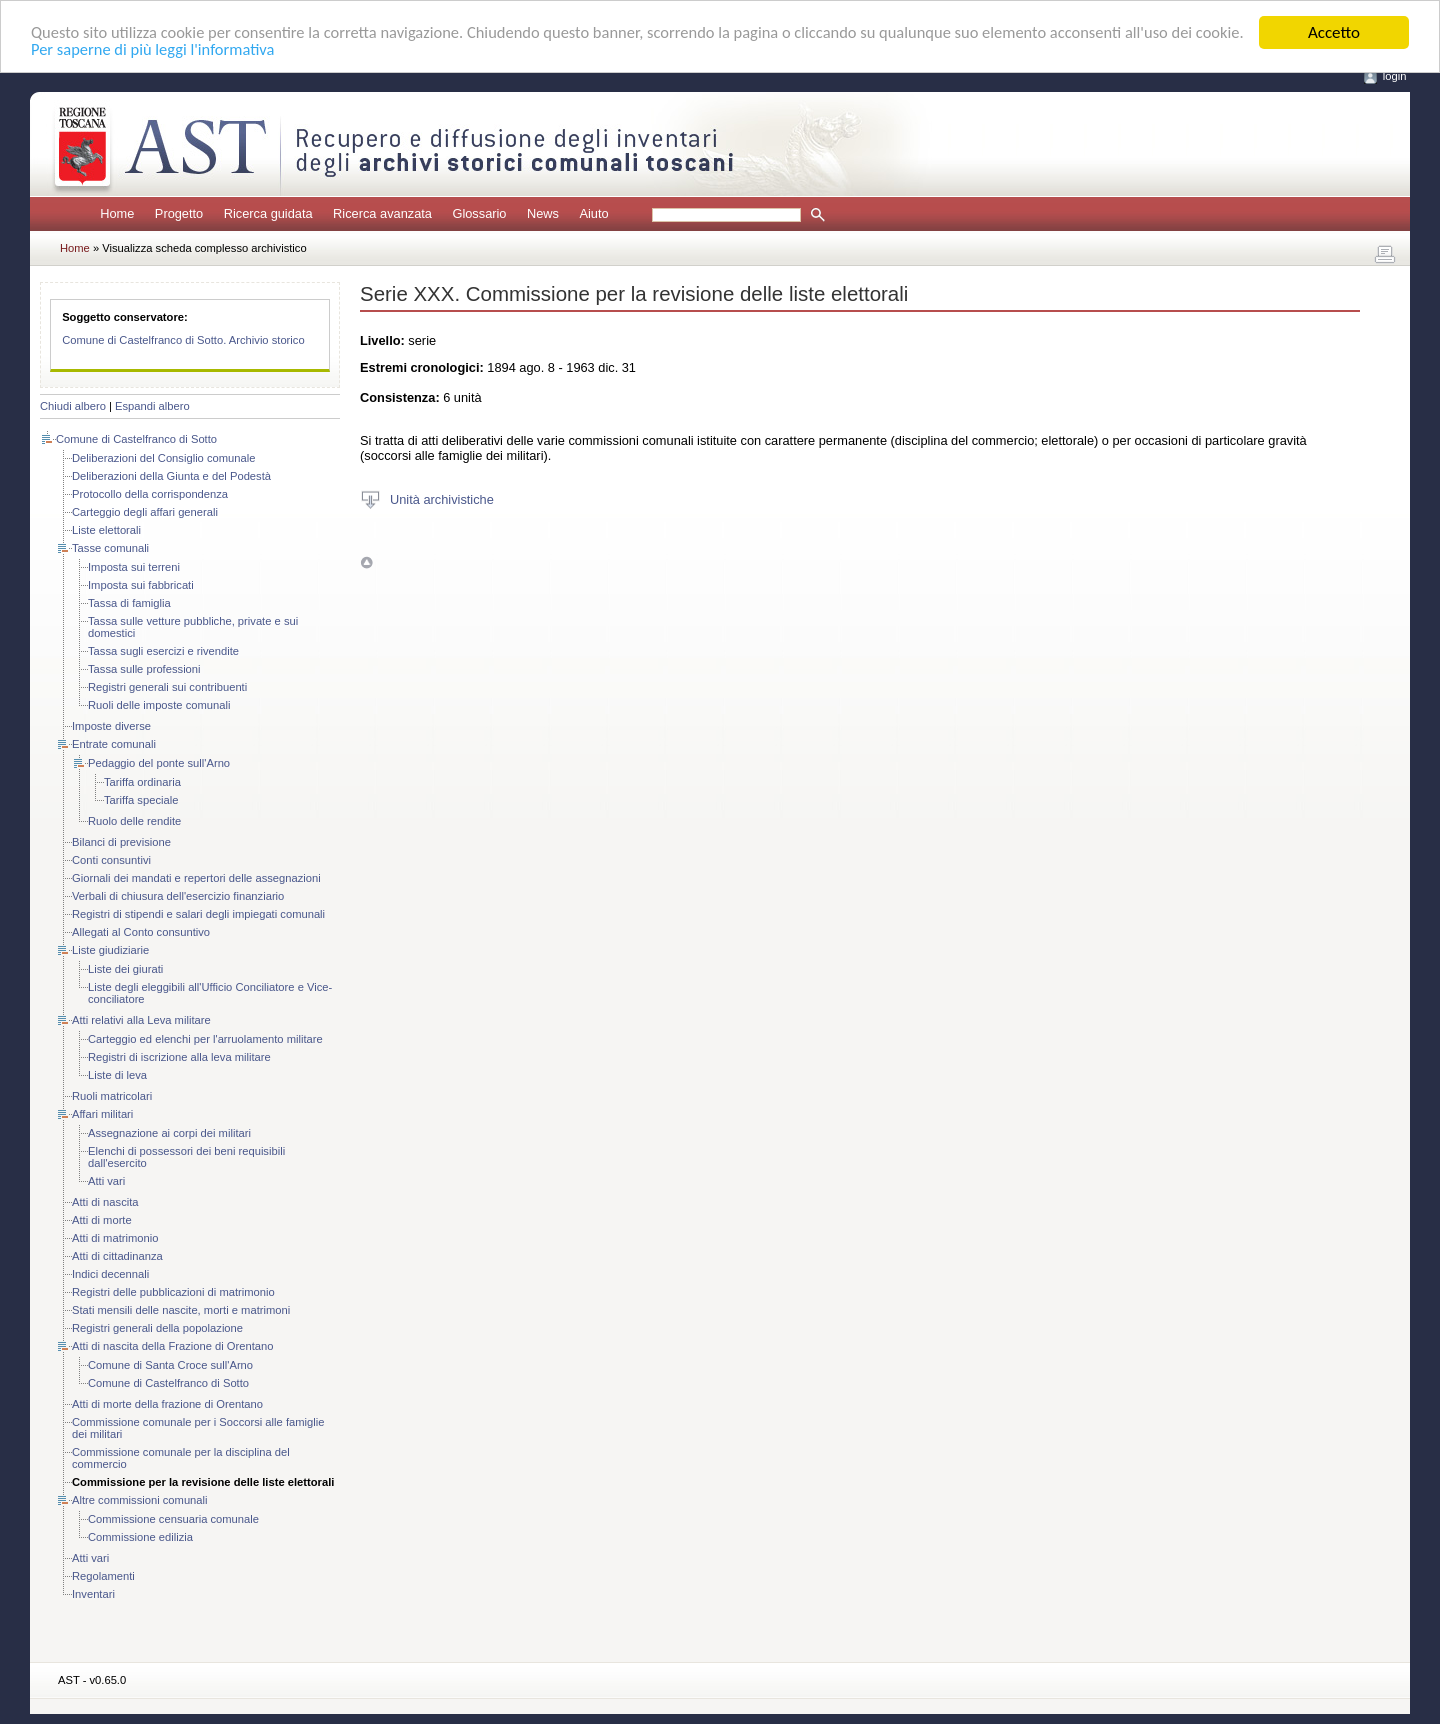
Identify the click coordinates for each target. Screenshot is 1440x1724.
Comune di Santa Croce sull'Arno (170, 1365)
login (1395, 76)
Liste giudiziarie (110, 950)
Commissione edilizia (140, 1537)
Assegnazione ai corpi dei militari (169, 1133)
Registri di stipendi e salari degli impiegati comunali (198, 914)
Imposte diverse (111, 726)
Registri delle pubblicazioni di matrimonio (173, 1292)
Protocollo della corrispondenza (150, 494)
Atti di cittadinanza (117, 1256)
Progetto (179, 213)
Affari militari (102, 1114)
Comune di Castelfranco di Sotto (136, 439)
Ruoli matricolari (112, 1096)
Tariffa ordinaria (142, 782)
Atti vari (106, 1181)
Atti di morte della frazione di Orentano (167, 1404)
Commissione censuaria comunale (173, 1519)
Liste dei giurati (125, 969)
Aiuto (593, 213)
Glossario (479, 213)
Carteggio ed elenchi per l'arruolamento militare (205, 1039)
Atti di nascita (105, 1202)
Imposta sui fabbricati (141, 585)
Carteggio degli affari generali (145, 512)
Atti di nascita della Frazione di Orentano (172, 1346)
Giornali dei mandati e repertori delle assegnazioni (196, 878)
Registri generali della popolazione (157, 1328)
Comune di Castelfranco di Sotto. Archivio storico (183, 340)
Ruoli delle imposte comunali (159, 705)
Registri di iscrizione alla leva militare (179, 1057)
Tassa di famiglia (129, 603)
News (543, 213)
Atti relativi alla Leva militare (141, 1020)
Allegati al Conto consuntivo (141, 932)
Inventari (93, 1594)
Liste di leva (117, 1075)
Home (117, 213)
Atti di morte (102, 1220)
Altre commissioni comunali (140, 1500)
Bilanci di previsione (121, 842)
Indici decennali (110, 1274)
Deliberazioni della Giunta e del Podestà (171, 476)
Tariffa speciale (141, 800)
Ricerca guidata (268, 213)
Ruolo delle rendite (134, 821)
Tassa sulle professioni (144, 669)
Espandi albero (152, 406)
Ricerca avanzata (382, 213)
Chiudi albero (73, 406)
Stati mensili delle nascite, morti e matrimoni (181, 1310)
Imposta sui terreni (134, 567)
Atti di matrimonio (115, 1238)
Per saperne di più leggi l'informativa (209, 50)
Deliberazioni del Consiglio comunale (163, 458)
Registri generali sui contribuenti (167, 687)
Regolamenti (103, 1576)
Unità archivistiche (442, 498)
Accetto (1334, 32)
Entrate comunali (114, 744)
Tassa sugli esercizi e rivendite (163, 651)
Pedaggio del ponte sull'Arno (159, 763)
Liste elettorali (106, 530)
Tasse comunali (110, 548)
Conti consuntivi (111, 860)
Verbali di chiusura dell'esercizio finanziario (178, 896)
